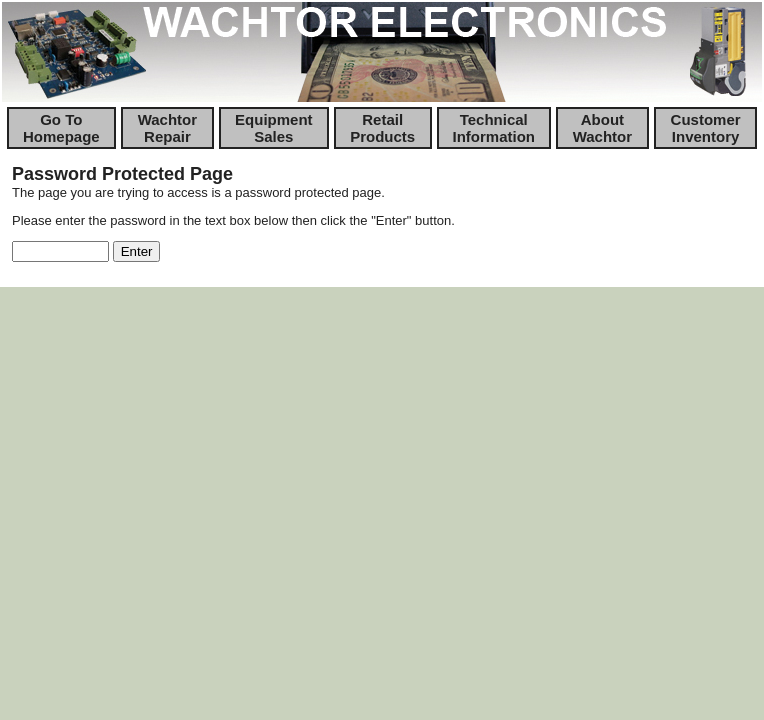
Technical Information (494, 128)
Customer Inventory (706, 128)
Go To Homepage (61, 128)
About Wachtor (602, 128)
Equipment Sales (274, 128)
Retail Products (382, 128)
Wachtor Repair (167, 128)
